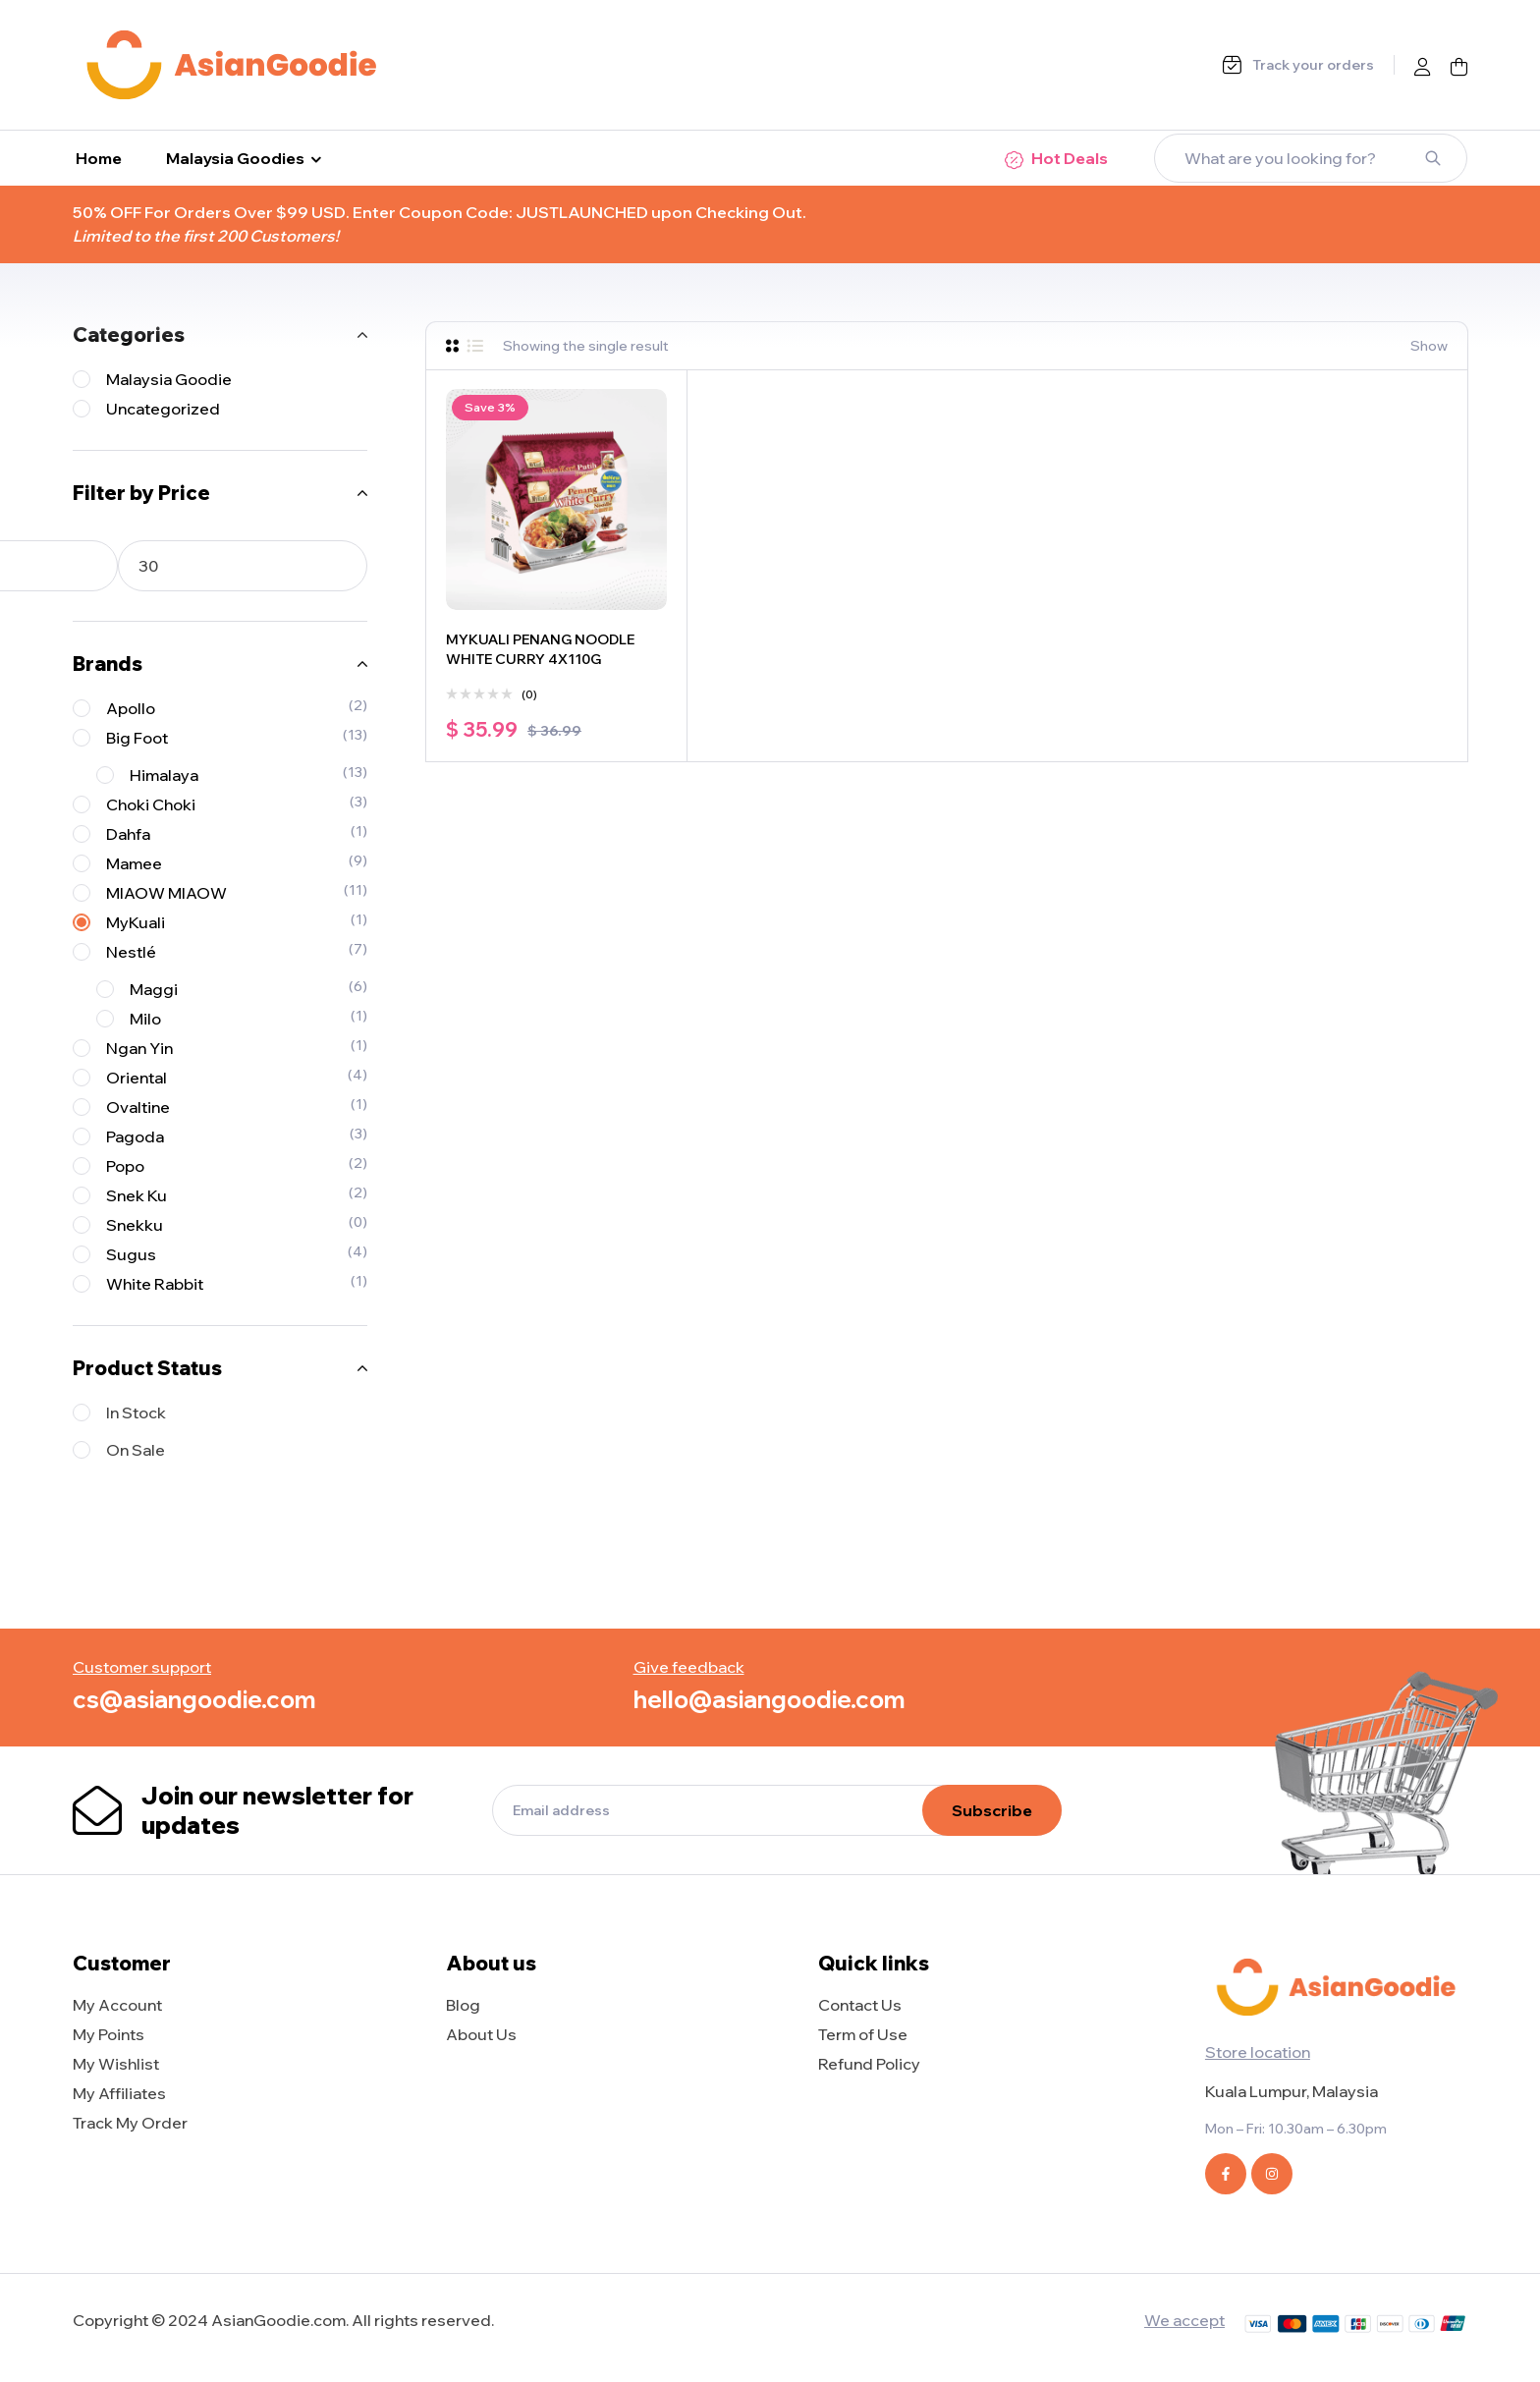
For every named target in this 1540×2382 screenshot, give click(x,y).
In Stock (136, 1412)
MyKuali (135, 922)
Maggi (154, 989)
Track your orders (1313, 65)
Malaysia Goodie (169, 379)
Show (1429, 346)
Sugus (131, 1254)
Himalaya (164, 775)
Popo (125, 1166)
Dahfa (128, 834)
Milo (145, 1018)
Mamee (134, 863)
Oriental (136, 1077)
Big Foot (137, 738)
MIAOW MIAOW (166, 893)
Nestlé (131, 952)
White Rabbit (154, 1284)
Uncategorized (163, 408)
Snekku (134, 1225)
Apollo (130, 708)
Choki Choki (150, 804)
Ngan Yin (139, 1048)
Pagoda (135, 1136)
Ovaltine (138, 1107)
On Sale (135, 1450)
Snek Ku (136, 1195)
